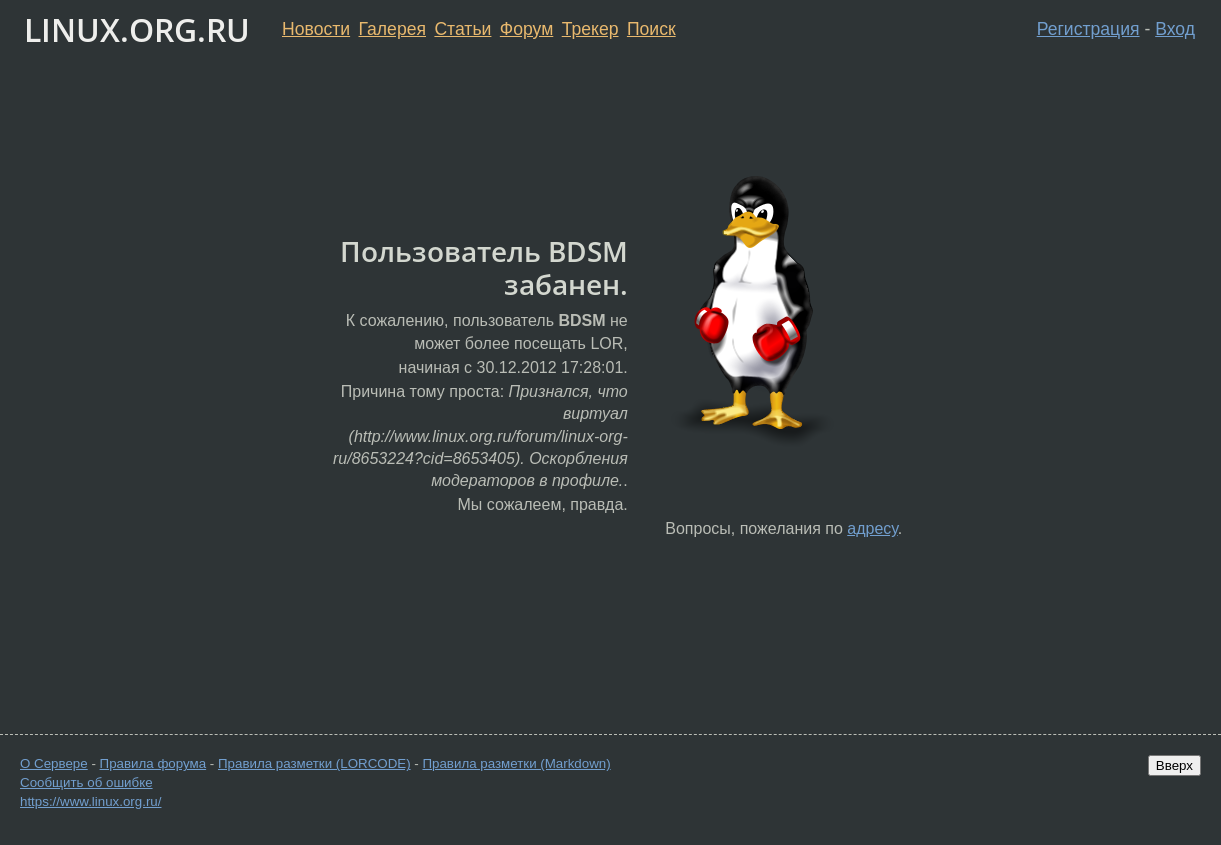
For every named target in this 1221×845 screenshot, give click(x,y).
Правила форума (153, 763)
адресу (872, 528)
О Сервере (54, 763)
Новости (316, 29)
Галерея (392, 29)
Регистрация (1088, 29)
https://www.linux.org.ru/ (90, 801)
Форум (526, 29)
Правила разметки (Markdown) (516, 763)
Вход (1175, 29)
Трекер (590, 29)
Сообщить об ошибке (86, 782)
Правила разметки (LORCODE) (314, 763)
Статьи (462, 29)
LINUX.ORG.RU (137, 29)
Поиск (651, 29)
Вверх (1174, 765)
